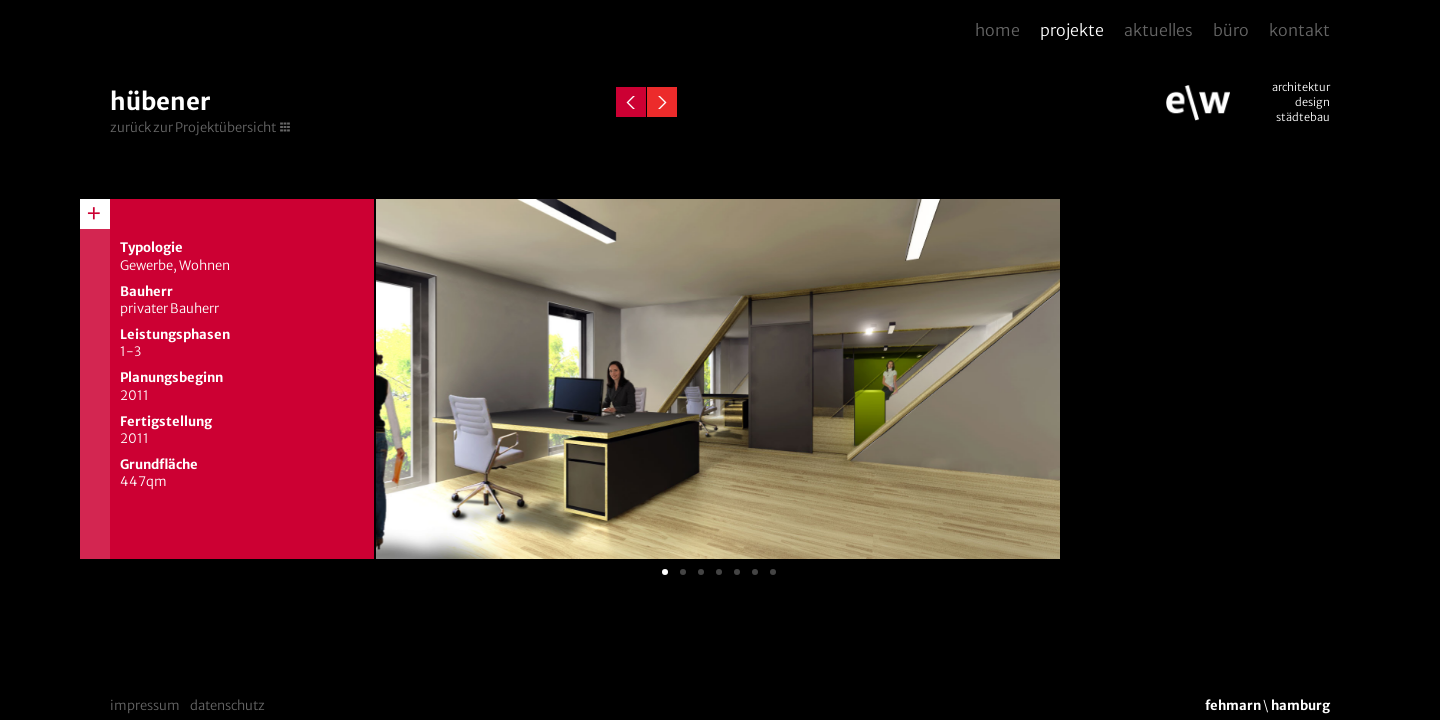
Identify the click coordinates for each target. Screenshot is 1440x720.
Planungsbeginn (171, 377)
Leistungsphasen (175, 334)
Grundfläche (159, 464)
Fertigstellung (166, 421)
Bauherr (146, 291)
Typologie (151, 247)
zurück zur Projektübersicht (193, 127)
